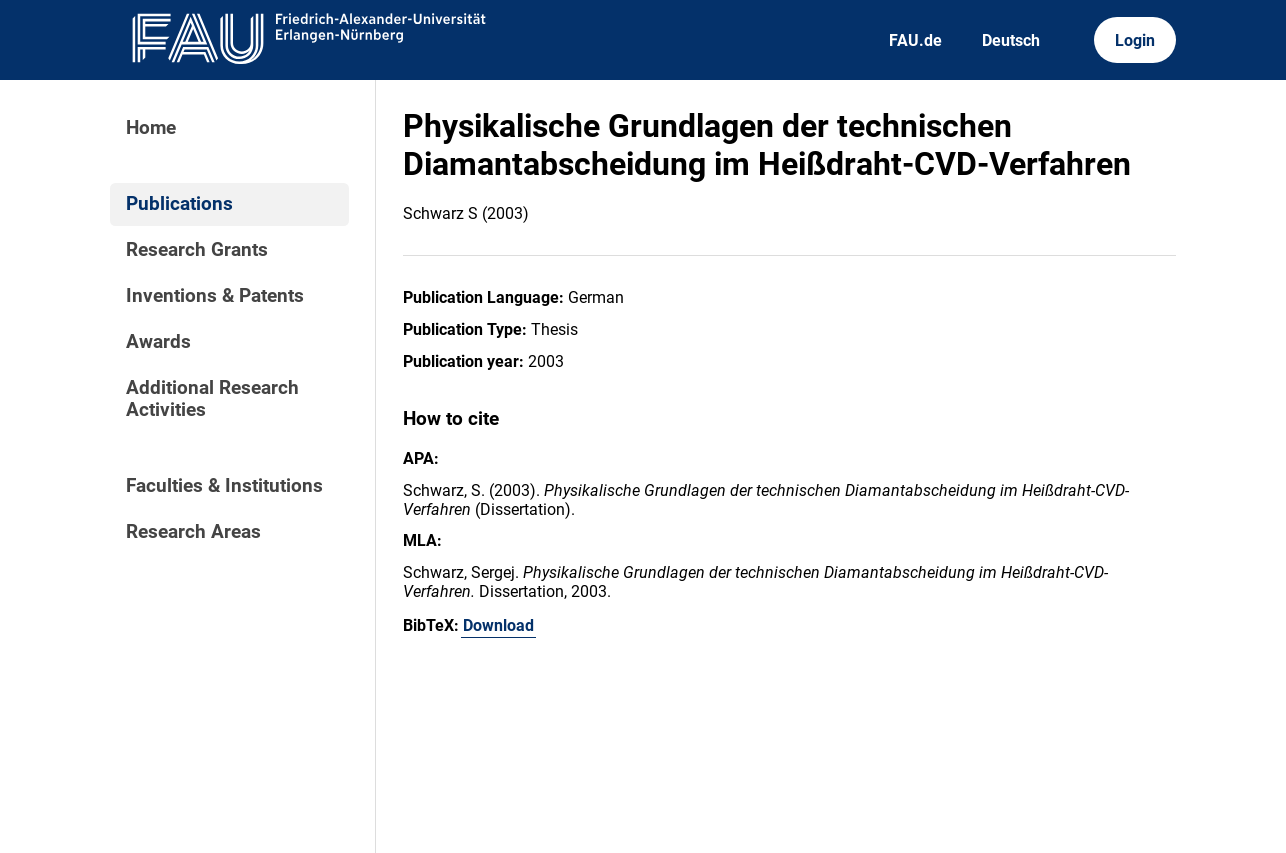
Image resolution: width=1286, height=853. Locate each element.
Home (151, 128)
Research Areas (193, 532)
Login (1135, 40)
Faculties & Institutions (224, 486)
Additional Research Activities (212, 399)
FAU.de (915, 40)
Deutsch (1011, 40)
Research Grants (197, 250)
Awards (158, 342)
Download (498, 625)
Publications (179, 204)
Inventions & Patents (215, 296)
